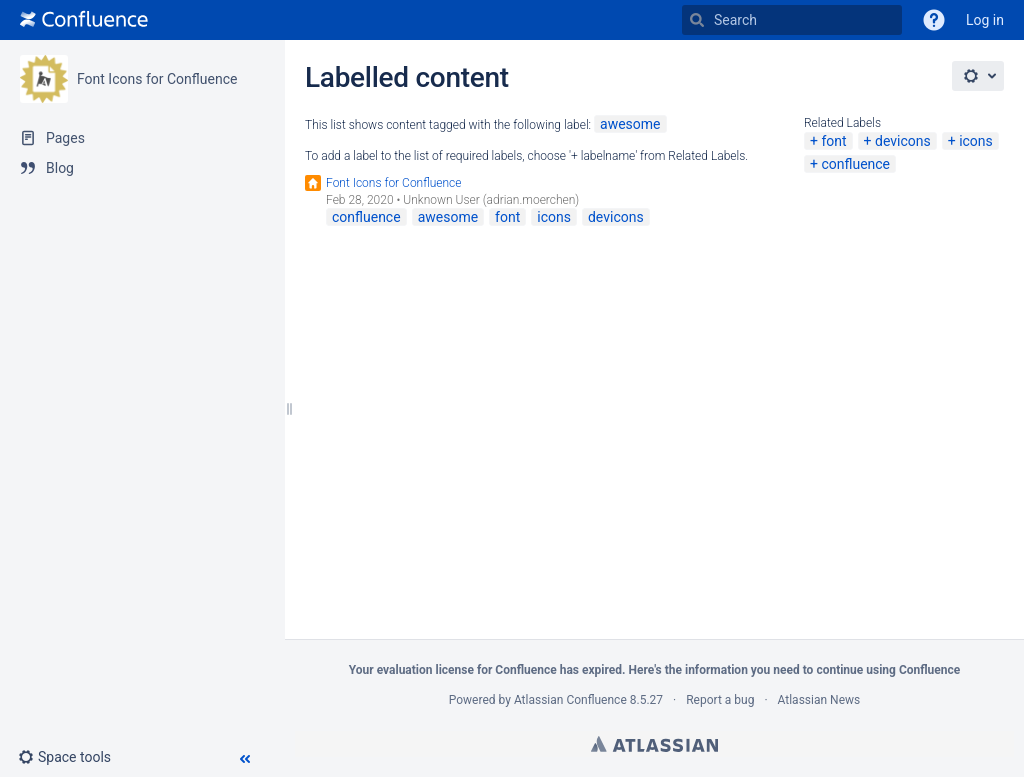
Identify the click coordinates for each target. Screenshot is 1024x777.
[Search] (697, 20)
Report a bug (720, 700)
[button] (934, 20)
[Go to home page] (84, 20)
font (833, 141)
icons (976, 141)
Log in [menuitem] (985, 20)
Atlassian (654, 744)
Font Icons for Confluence (157, 79)
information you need (742, 670)
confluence (855, 164)
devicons (903, 141)
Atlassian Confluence (570, 700)
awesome (630, 124)
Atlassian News (819, 700)
